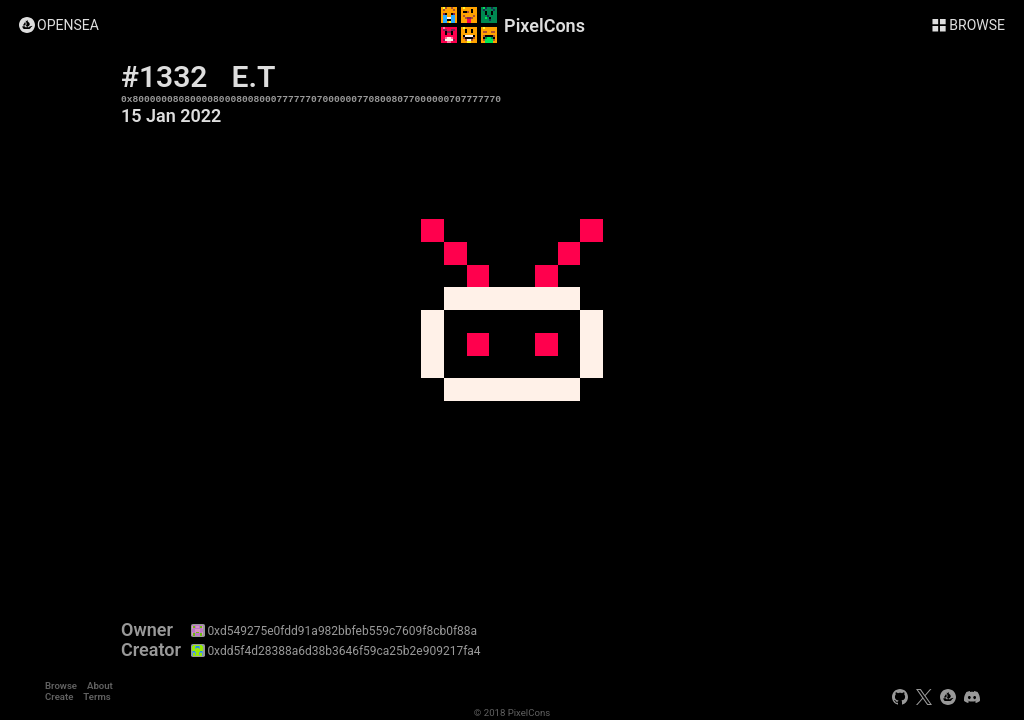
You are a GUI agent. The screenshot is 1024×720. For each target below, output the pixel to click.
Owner (147, 630)
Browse (61, 685)
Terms (96, 696)
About (100, 685)
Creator (151, 650)
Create (59, 696)
